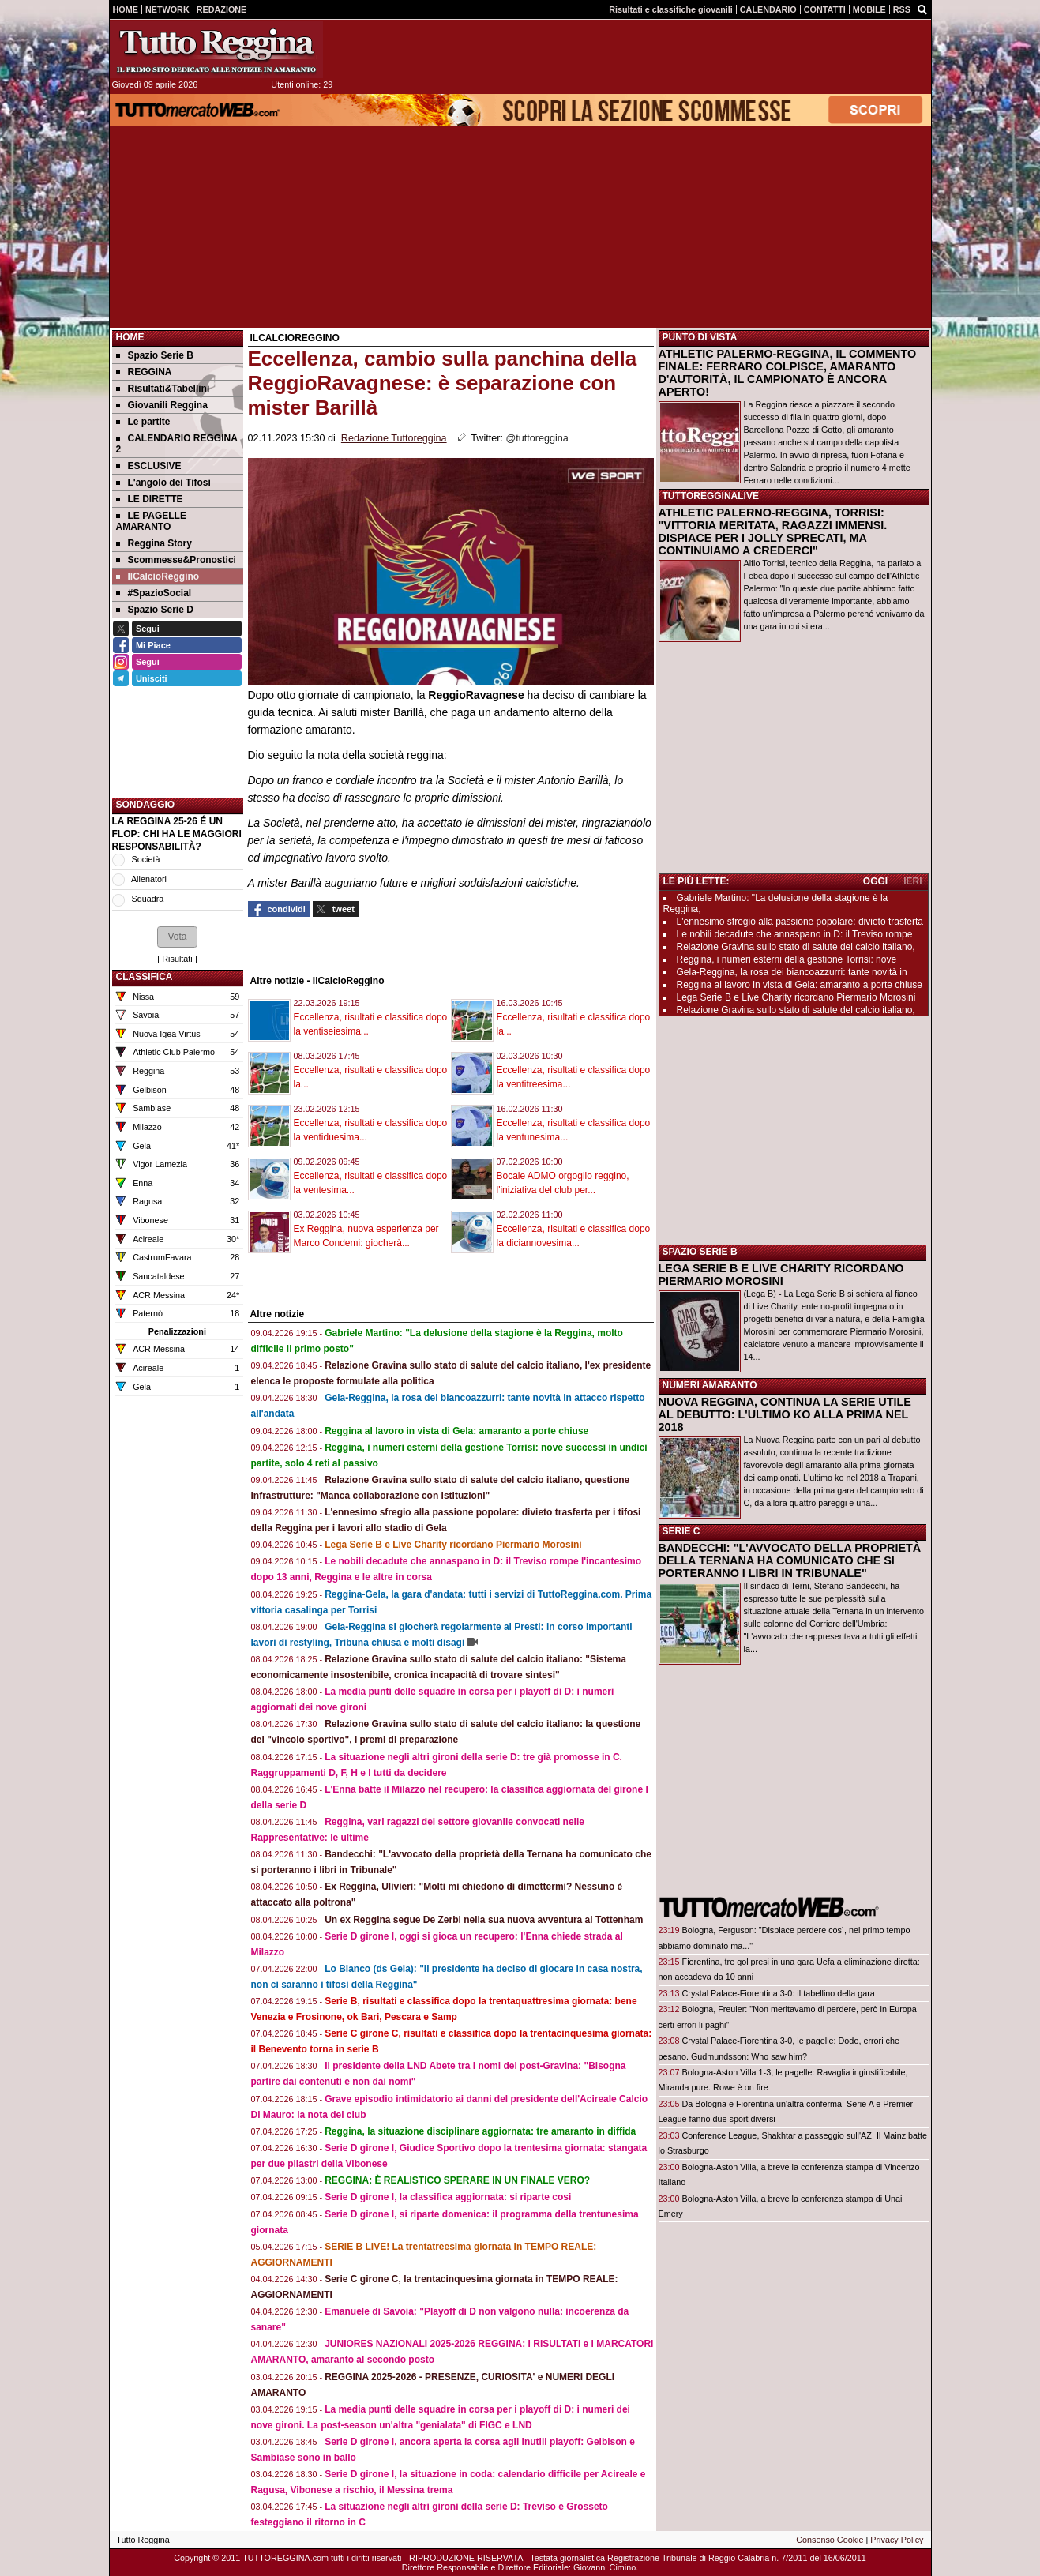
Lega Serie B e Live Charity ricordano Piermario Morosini (453, 1544)
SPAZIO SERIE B (700, 1251)
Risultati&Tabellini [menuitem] (163, 388)
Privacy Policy (896, 2539)
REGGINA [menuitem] (144, 371)
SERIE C (681, 1531)
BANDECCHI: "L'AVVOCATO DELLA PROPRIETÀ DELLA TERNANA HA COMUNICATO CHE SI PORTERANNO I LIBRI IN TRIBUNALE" (790, 1560)
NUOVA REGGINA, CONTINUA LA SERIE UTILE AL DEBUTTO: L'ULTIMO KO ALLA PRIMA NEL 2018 (785, 1414)
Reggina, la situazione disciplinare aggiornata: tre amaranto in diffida (480, 2131)
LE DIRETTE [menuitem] (149, 499)
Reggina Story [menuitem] (154, 543)
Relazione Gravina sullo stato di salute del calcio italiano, (796, 946)
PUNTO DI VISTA (700, 337)
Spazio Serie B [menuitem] (154, 355)
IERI (912, 881)
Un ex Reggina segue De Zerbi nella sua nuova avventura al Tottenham (484, 1919)
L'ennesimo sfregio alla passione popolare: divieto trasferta (800, 921)
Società (146, 859)
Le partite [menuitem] (143, 421)
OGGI (875, 881)
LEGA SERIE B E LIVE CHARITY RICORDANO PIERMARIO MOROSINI (781, 1274)
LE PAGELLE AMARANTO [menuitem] (151, 521)
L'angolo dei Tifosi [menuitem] (163, 482)
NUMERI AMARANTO (710, 1385)
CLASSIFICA (144, 976)
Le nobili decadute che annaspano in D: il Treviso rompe (795, 934)
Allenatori (149, 879)
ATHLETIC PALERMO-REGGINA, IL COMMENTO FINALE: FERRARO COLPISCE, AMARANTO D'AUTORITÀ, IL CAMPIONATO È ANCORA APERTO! (788, 372)
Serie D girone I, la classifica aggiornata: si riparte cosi (448, 2196)
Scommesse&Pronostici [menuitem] (176, 559)
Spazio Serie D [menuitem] (154, 609)
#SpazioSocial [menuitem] (154, 593)
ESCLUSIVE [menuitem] (149, 465)
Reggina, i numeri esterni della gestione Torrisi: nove (787, 959)
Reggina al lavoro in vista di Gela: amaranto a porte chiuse (456, 1430)
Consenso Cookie (829, 2539)
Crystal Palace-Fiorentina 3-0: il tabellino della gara (778, 1993)
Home (130, 337)
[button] (177, 936)
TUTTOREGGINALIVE (711, 495)
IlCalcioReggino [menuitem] (158, 576)
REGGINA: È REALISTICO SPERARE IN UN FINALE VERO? (457, 2180)
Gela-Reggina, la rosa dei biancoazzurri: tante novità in (792, 972)
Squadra (148, 898)
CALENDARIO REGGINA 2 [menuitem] (177, 444)
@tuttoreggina (536, 438)
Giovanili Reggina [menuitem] (162, 405)
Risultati (177, 958)
